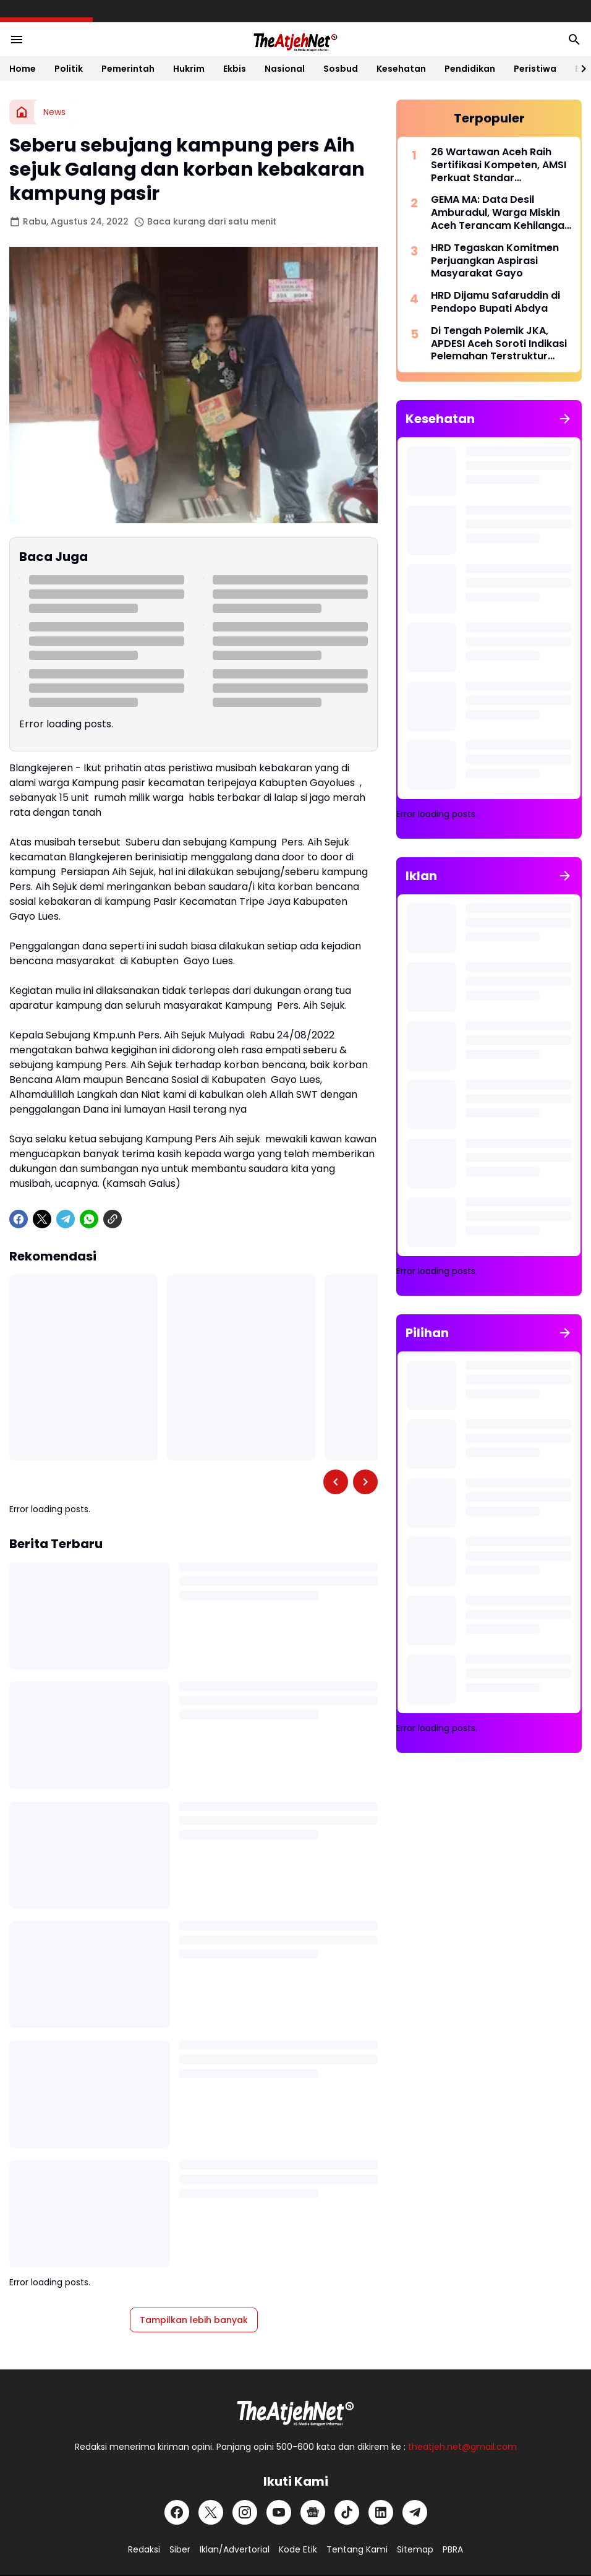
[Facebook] (18, 1219)
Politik (68, 68)
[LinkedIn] (380, 2512)
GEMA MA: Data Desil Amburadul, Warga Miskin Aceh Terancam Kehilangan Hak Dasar (501, 213)
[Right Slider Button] (578, 68)
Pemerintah (128, 68)
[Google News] (312, 2512)
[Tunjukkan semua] (565, 418)
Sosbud (340, 68)
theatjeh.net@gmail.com (462, 2447)
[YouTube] (278, 2512)
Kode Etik (298, 2549)
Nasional (285, 68)
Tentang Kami (357, 2549)
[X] (42, 1219)
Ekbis (234, 68)
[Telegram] (65, 1219)
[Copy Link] (112, 1219)
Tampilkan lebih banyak (194, 2320)
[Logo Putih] (295, 2409)
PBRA (453, 2549)
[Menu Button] (16, 39)
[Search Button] (574, 39)
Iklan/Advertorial (235, 2549)
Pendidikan (469, 68)
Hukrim (189, 68)
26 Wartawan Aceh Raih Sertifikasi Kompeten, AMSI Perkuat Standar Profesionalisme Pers (498, 165)
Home (22, 68)
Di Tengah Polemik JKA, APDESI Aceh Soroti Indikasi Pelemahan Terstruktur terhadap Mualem (499, 344)
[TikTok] (346, 2512)
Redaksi (144, 2549)
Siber (179, 2549)
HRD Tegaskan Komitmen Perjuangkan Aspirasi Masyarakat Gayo (495, 261)
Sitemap (415, 2549)
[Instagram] (244, 2512)
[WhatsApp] (89, 1219)
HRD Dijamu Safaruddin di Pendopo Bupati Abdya (495, 302)
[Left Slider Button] (335, 1482)
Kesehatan (401, 68)
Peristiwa (535, 68)
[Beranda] (21, 112)
